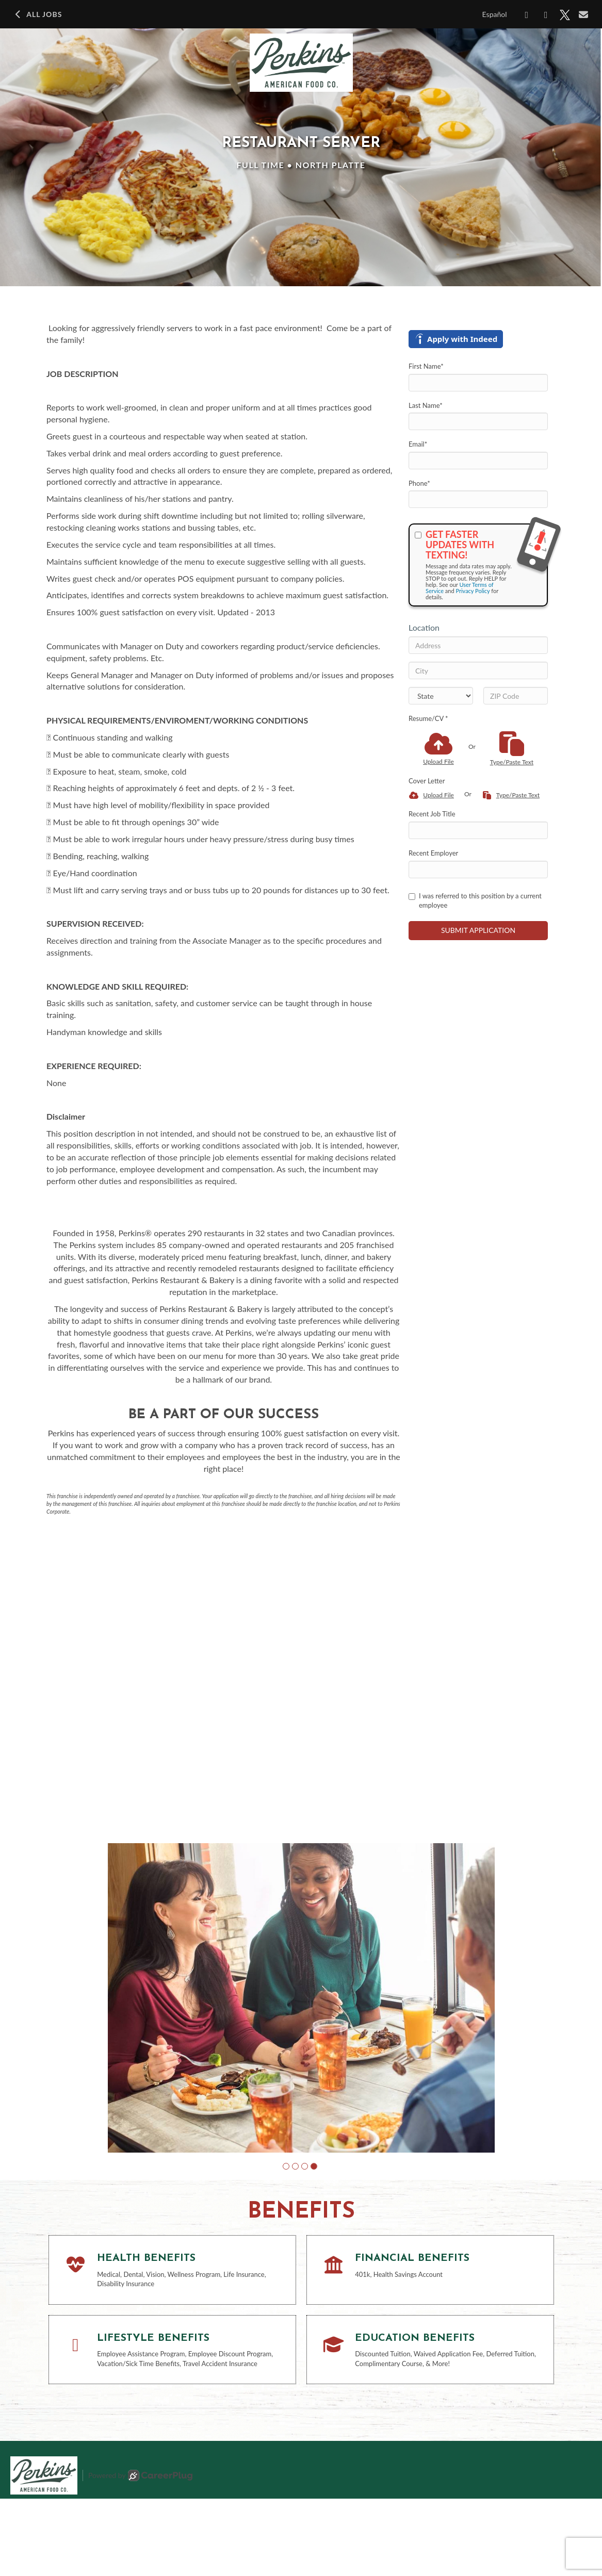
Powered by (140, 2552)
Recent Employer (433, 853)
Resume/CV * (428, 718)
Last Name (426, 405)
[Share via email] (584, 14)
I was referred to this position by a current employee (475, 901)
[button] (286, 2243)
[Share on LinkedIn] (546, 15)
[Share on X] (565, 15)
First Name (426, 366)
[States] (441, 695)
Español (494, 14)
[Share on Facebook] (527, 15)
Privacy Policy (472, 590)
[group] (301, 2036)
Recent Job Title (432, 814)
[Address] (478, 645)
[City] (478, 670)
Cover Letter (427, 781)
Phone (419, 483)
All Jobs (37, 14)
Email (418, 444)
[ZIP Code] (515, 695)
